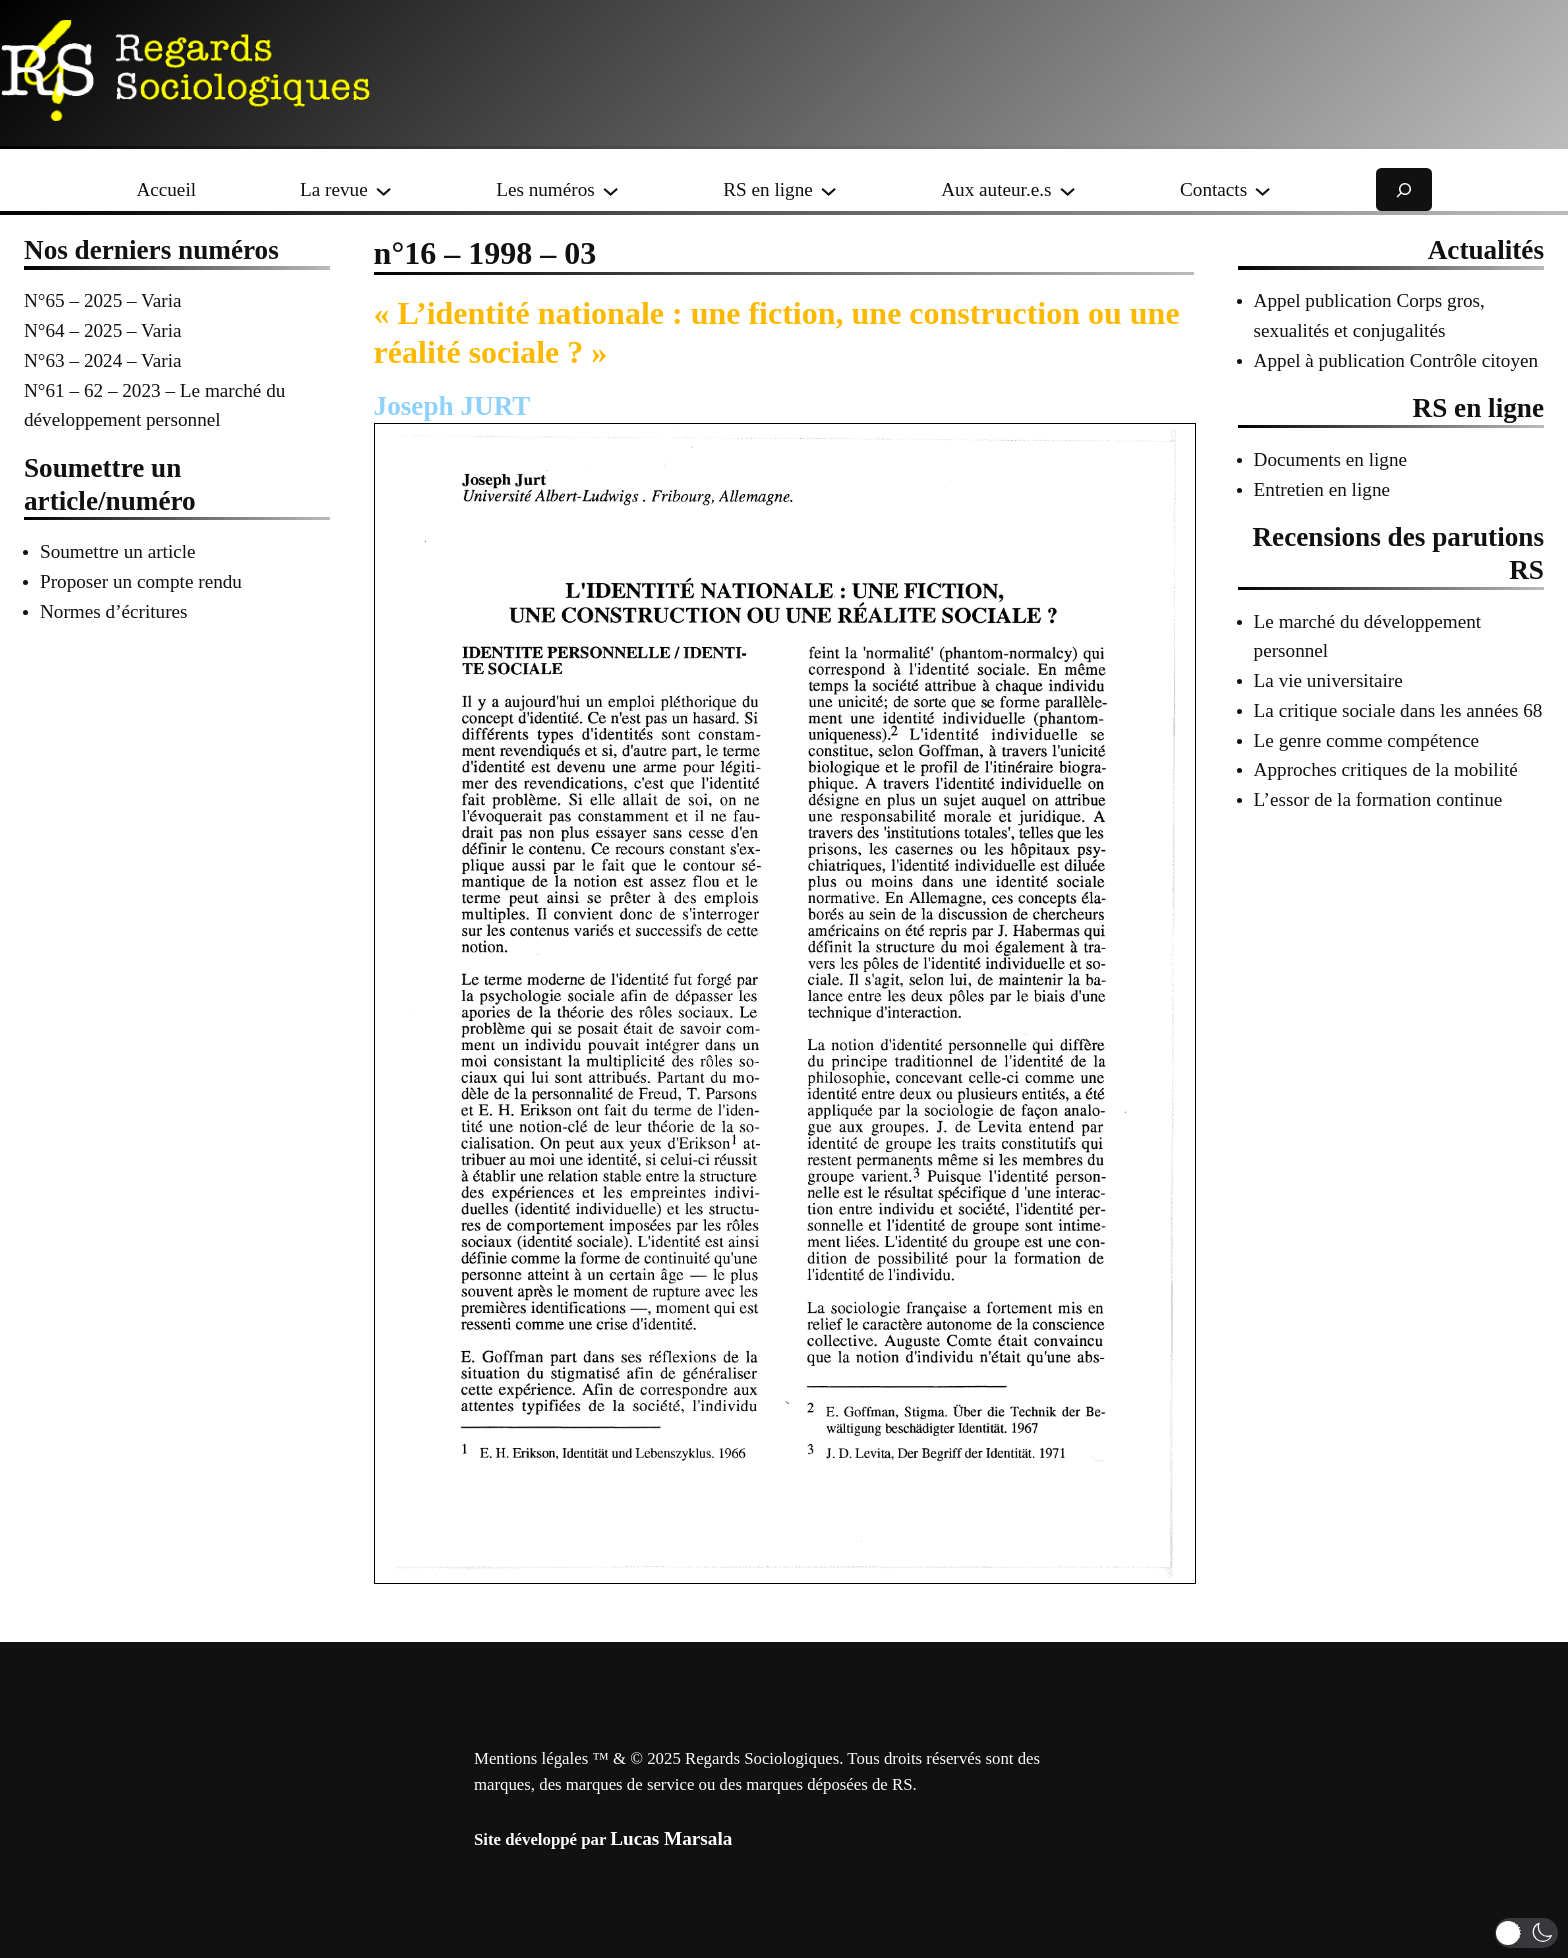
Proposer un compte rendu (141, 581)
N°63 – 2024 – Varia (103, 360)
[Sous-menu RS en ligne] (828, 189)
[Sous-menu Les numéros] (610, 189)
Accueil (166, 189)
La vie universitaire (1328, 680)
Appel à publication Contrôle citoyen (1396, 360)
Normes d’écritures (114, 611)
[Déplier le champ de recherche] (1404, 189)
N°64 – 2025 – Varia (103, 330)
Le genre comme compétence (1366, 740)
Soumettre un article (118, 551)
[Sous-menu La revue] (383, 189)
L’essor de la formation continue (1378, 799)
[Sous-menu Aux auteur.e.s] (1067, 189)
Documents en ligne (1330, 459)
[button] (1526, 1933)
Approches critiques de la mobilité (1386, 769)
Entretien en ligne (1322, 489)
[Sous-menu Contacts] (1262, 189)
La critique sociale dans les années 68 (1398, 710)
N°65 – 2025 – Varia (103, 300)
